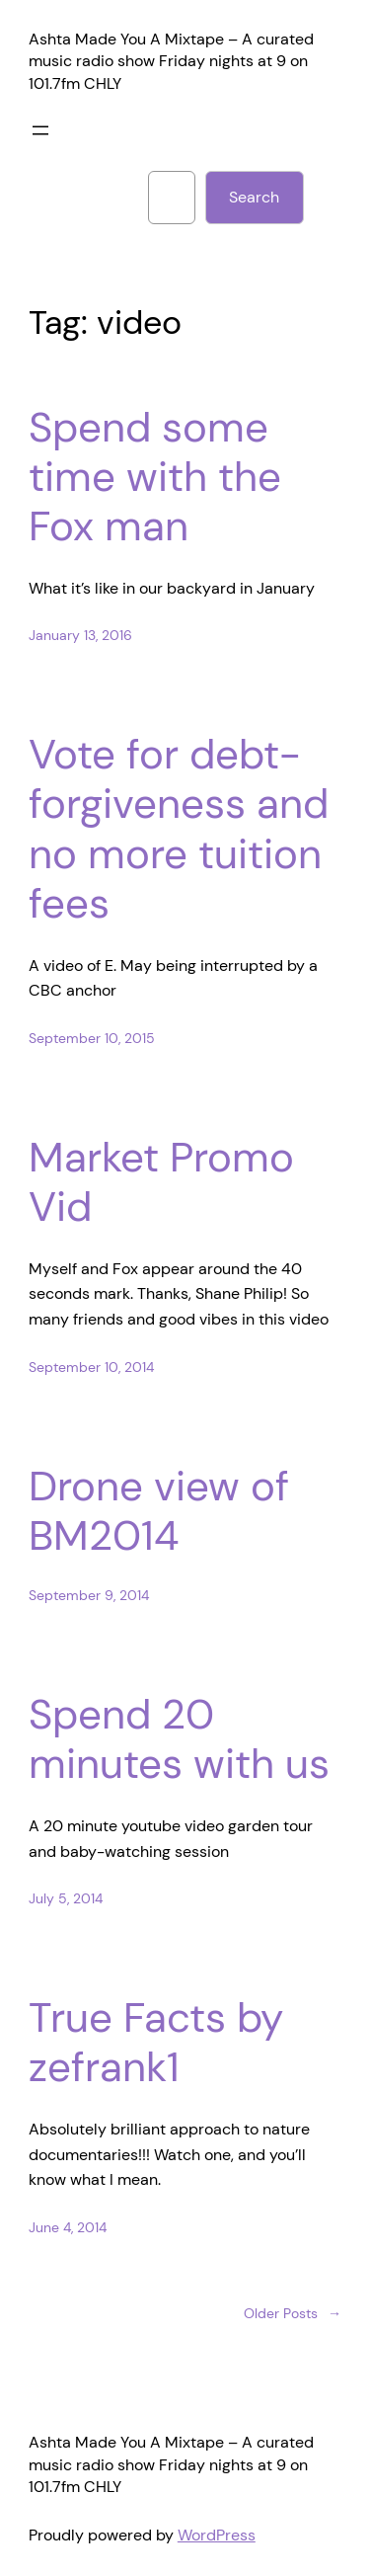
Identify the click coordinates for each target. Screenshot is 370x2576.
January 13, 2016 (80, 635)
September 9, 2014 (89, 1595)
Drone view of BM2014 (159, 1512)
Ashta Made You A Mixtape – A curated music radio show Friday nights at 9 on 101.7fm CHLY (171, 61)
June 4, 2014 (68, 2227)
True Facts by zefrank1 (156, 2043)
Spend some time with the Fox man (155, 477)
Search (254, 197)
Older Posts (292, 2313)
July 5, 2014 (66, 1898)
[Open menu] (40, 130)
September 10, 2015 (92, 1038)
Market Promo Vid (161, 1183)
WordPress (217, 2535)
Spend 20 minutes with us (179, 1740)
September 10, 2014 (91, 1367)
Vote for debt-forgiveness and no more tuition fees (179, 829)
